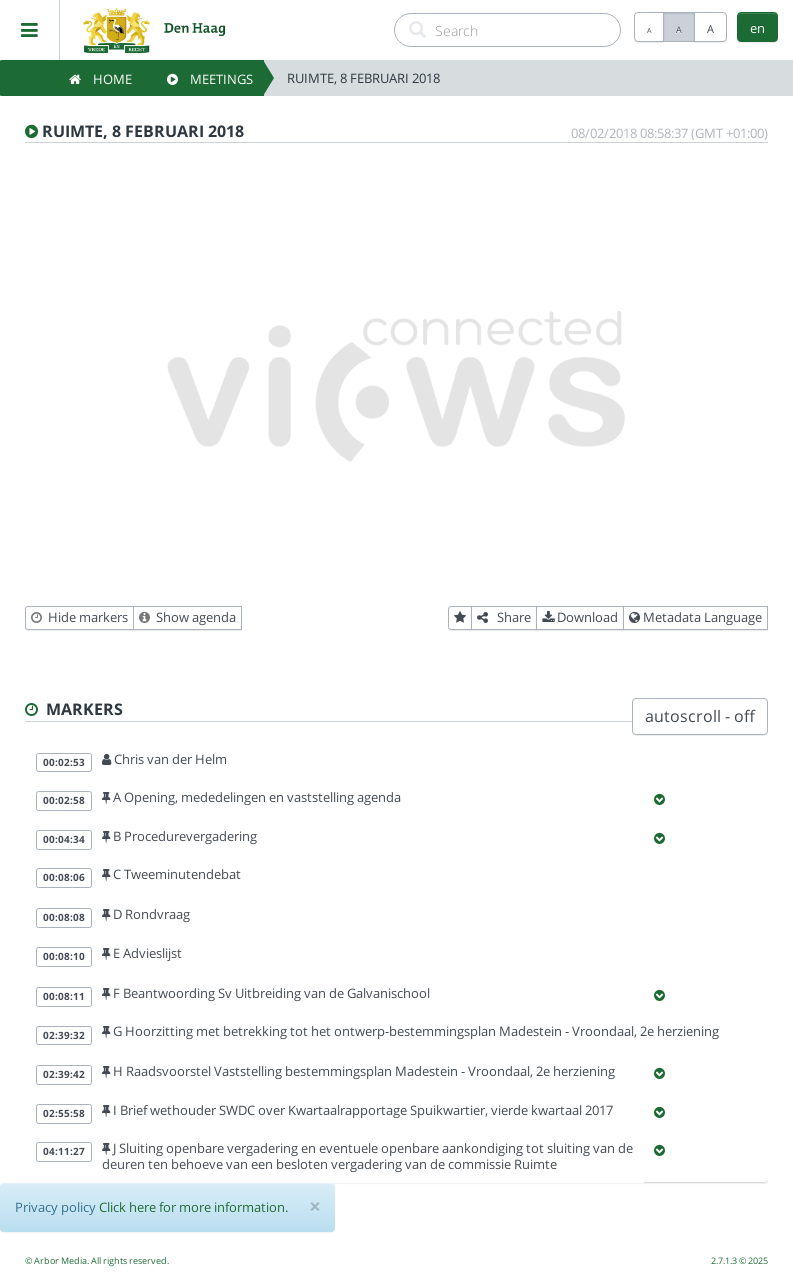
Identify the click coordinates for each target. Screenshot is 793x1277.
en (757, 28)
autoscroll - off (700, 716)
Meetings (210, 79)
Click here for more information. (193, 1207)
